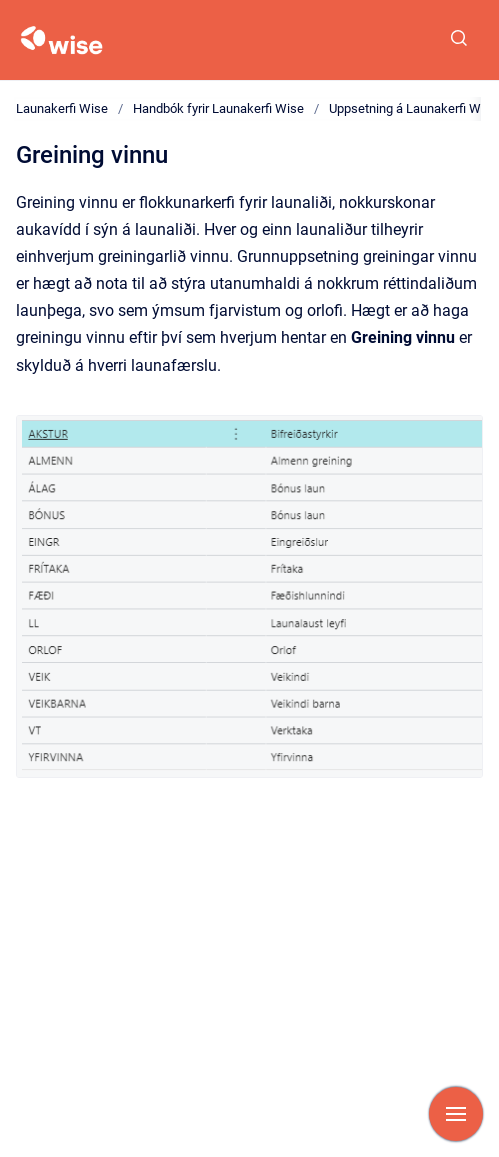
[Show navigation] (456, 1114)
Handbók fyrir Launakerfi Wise (218, 108)
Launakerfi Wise (62, 108)
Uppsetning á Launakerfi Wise (413, 108)
